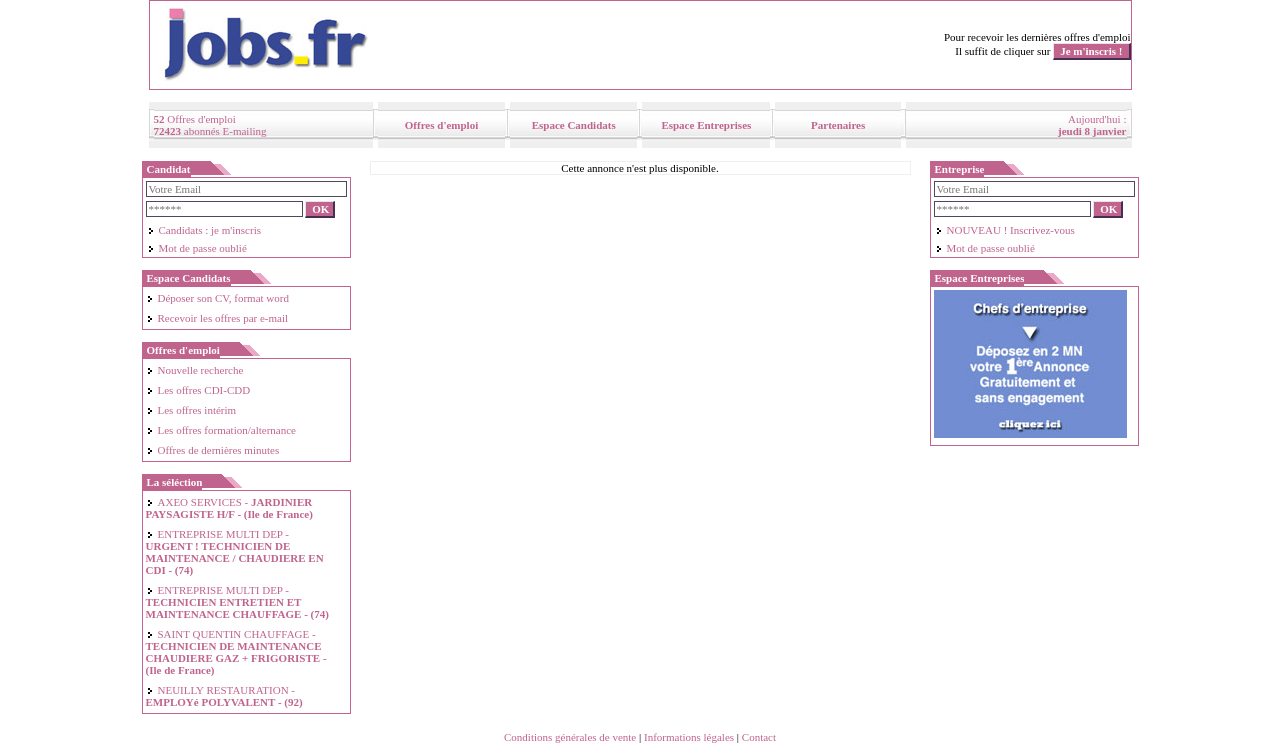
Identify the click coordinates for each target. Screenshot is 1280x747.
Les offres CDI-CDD (198, 390)
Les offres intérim (191, 410)
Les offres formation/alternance (221, 430)
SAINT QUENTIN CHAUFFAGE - (236, 652)
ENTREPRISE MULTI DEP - (235, 552)
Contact (759, 737)
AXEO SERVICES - (229, 508)
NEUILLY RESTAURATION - (224, 696)
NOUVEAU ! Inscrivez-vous (1005, 230)
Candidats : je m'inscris (204, 230)
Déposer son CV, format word (217, 298)
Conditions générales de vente (570, 737)
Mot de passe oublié (197, 248)
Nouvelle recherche (195, 370)
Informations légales (689, 737)
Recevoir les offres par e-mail (217, 318)
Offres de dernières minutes (213, 450)
